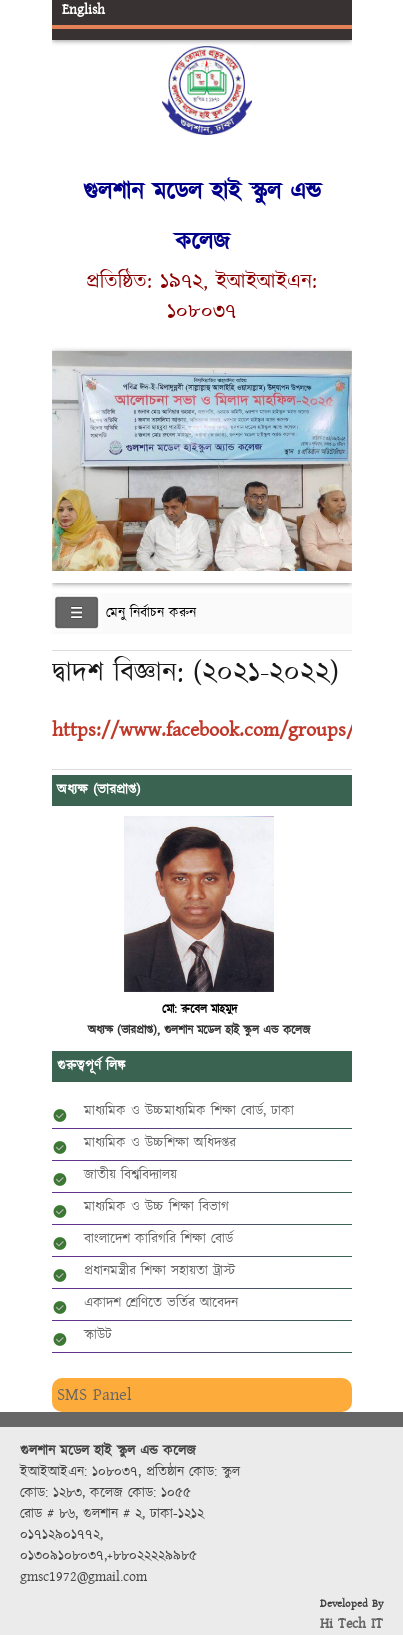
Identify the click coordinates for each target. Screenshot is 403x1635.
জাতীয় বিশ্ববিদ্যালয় (130, 1175)
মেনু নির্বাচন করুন (151, 613)
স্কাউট (98, 1335)
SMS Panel (94, 1394)
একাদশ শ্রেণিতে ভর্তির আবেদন (161, 1303)
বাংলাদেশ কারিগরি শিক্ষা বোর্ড (158, 1239)
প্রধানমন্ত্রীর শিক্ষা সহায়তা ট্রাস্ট (159, 1271)
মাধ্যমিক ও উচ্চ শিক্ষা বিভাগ (156, 1207)
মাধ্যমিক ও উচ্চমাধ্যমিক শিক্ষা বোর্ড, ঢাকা (189, 1111)
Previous (71, 445)
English (83, 10)
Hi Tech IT (351, 1624)
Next (333, 445)
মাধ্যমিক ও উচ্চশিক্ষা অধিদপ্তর (160, 1143)
